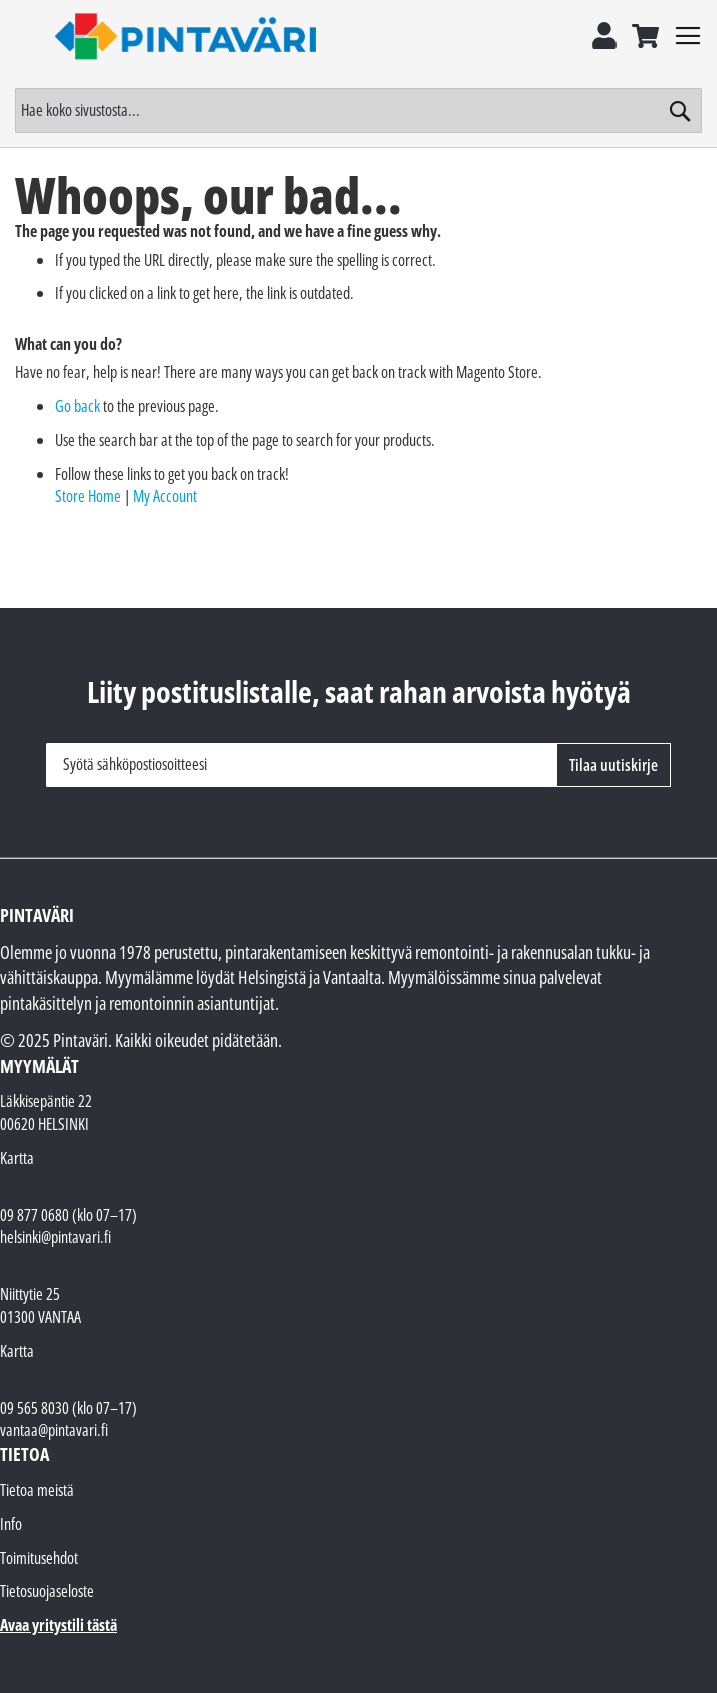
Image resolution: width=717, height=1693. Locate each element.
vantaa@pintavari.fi (54, 1430)
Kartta (17, 1158)
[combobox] (358, 110)
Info (11, 1524)
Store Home (88, 496)
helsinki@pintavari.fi (55, 1237)
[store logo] (187, 36)
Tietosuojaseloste (47, 1591)
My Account (165, 496)
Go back (77, 406)
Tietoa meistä (37, 1490)
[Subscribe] (613, 765)
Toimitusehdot (39, 1558)
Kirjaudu (604, 33)
